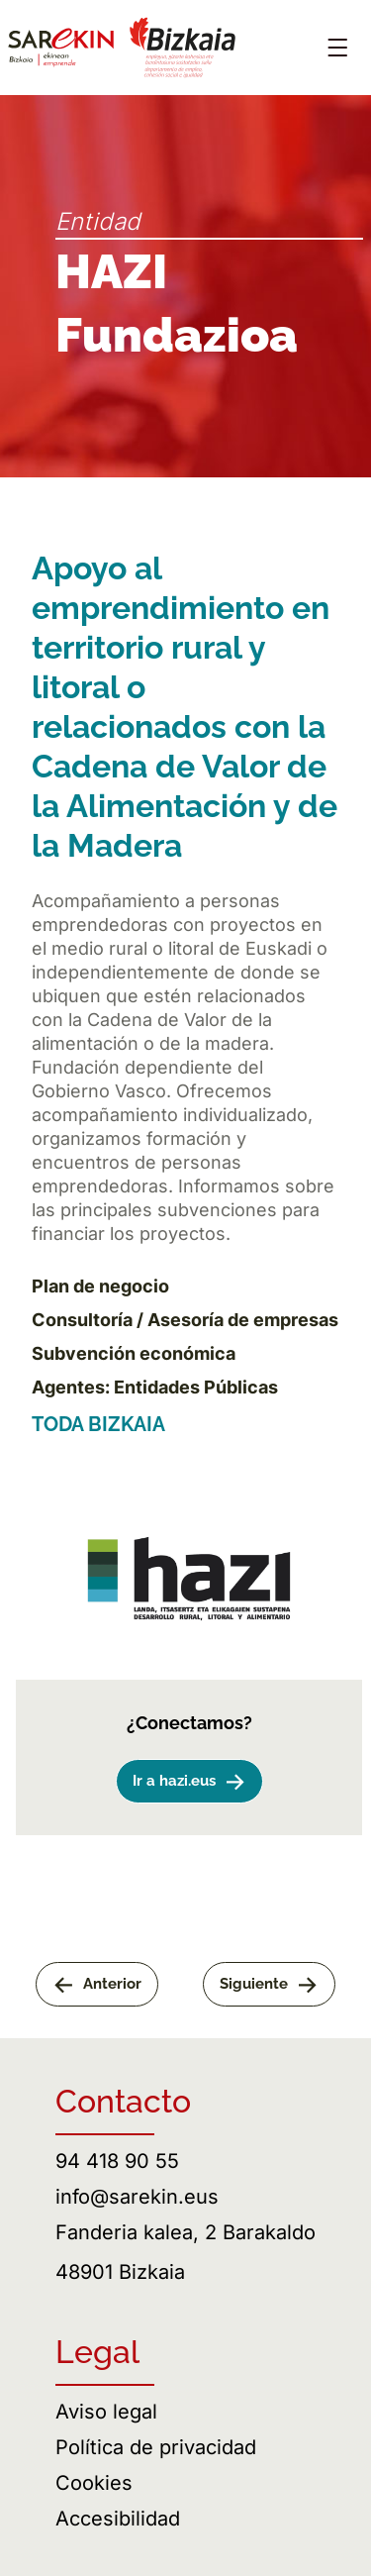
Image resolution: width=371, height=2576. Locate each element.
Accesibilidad (117, 2518)
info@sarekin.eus (137, 2197)
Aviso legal (106, 2411)
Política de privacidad (155, 2447)
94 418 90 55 (117, 2161)
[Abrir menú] (337, 47)
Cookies (94, 2483)
